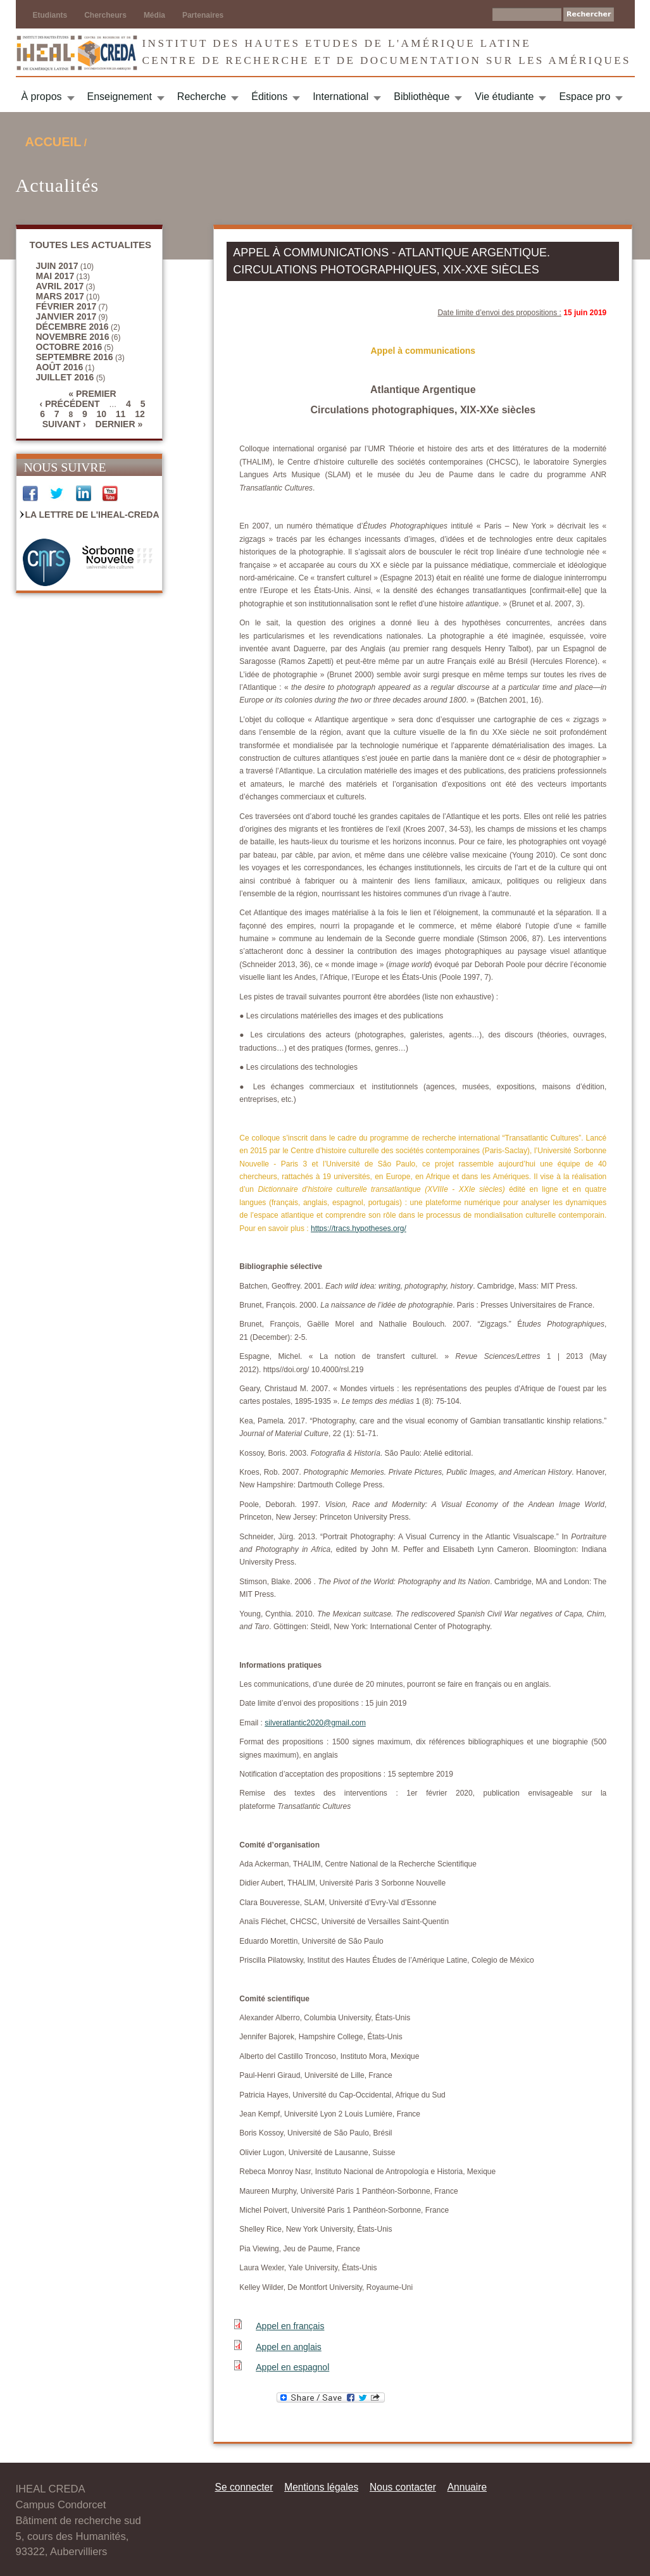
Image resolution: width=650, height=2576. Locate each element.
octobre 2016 (69, 347)
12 (140, 414)
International (340, 96)
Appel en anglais (289, 2347)
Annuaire (467, 2487)
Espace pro (584, 96)
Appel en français (290, 2326)
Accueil (53, 142)
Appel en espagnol (292, 2367)
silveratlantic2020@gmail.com (315, 1722)
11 (121, 414)
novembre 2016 (72, 337)
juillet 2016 (65, 377)
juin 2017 (57, 266)
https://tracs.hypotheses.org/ (358, 1228)
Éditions (269, 96)
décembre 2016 (72, 327)
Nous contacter (403, 2487)
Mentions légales (321, 2487)
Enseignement (119, 96)
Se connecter (244, 2487)
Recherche (201, 96)
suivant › (64, 424)
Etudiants (50, 15)
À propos (42, 96)
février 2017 (66, 306)
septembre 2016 (74, 357)
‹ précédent (70, 404)
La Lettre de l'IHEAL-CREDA (92, 515)
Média (154, 15)
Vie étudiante (504, 96)
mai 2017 (55, 276)
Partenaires (202, 15)
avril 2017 (60, 286)
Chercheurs (105, 15)
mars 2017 (60, 296)
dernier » (119, 424)
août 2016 (60, 367)
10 (101, 414)
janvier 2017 (66, 316)
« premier (92, 394)
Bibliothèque (421, 96)
